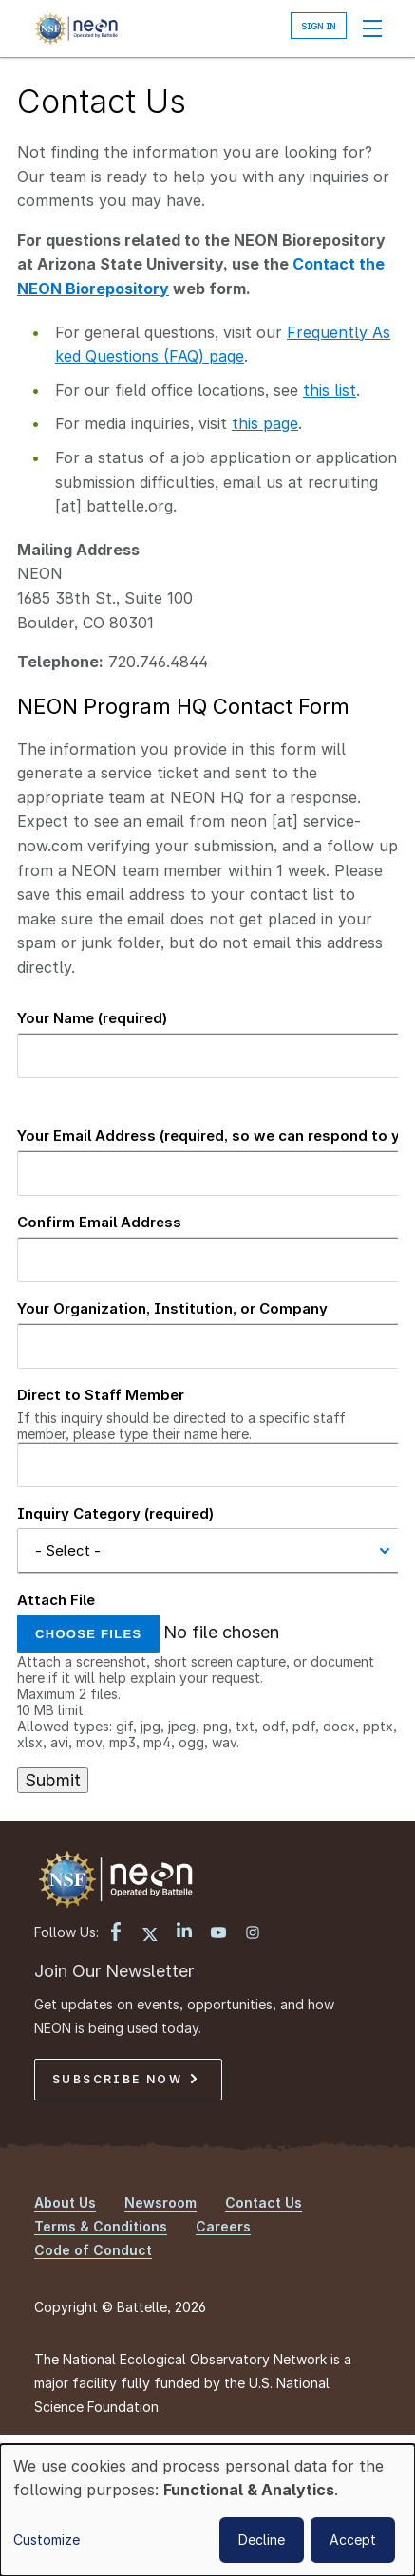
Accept (353, 2539)
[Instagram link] (253, 1934)
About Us (65, 2202)
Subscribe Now (124, 2079)
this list (329, 390)
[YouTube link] (218, 1934)
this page (265, 423)
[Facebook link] (116, 1933)
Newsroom (160, 2202)
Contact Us (263, 2202)
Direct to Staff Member (100, 1395)
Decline (261, 2539)
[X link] (150, 1935)
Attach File (56, 1600)
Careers (223, 2226)
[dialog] (207, 2510)
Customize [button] (46, 2539)
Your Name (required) (92, 1018)
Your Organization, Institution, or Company (172, 1308)
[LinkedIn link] (184, 1931)
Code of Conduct (93, 2250)
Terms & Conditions (100, 2226)
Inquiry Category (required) (115, 1513)
